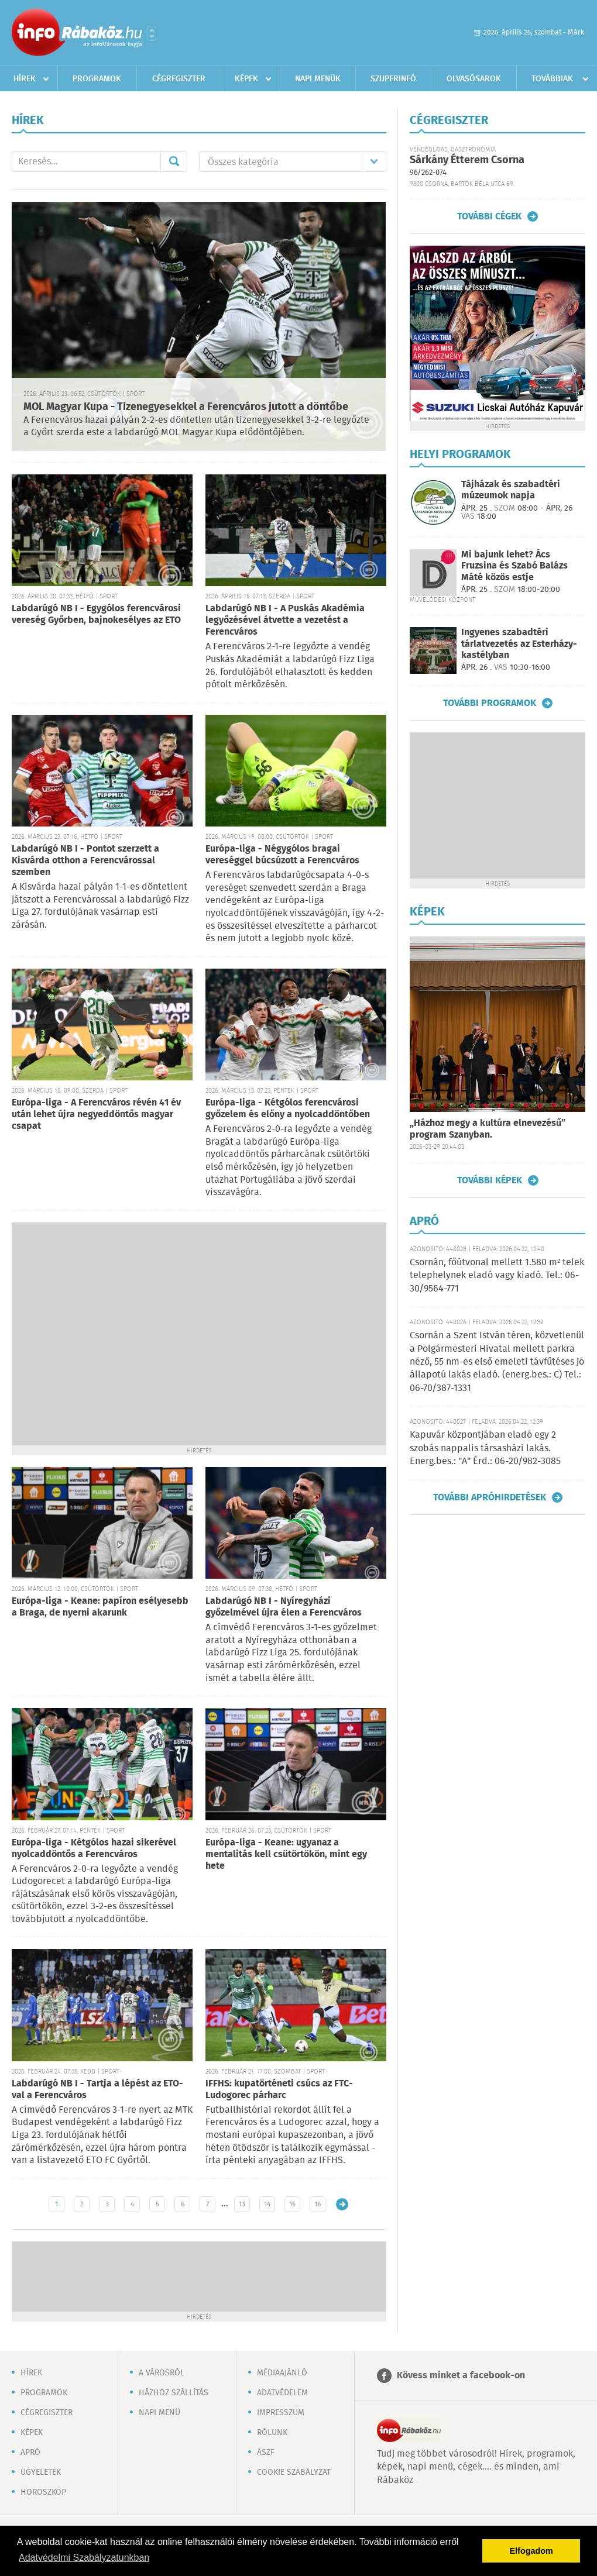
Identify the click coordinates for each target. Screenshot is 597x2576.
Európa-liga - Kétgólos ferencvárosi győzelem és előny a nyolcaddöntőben (287, 1109)
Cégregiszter (178, 79)
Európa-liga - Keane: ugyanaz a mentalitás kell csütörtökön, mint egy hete (286, 1854)
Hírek (24, 79)
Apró (30, 2452)
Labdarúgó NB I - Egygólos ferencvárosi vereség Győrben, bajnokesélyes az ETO (96, 614)
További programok (489, 703)
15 (292, 2204)
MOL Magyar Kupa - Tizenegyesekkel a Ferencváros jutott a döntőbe (185, 407)
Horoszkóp (43, 2492)
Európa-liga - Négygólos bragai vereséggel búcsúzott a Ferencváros (282, 855)
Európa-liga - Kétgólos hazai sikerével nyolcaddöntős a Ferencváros (94, 1848)
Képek (246, 79)
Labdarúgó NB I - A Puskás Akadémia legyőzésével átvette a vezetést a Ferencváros (285, 620)
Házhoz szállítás (173, 2392)
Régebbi (342, 2204)
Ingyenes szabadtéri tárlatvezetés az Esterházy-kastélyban (519, 643)
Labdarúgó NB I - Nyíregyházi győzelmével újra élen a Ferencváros (283, 1607)
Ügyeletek (40, 2472)
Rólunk (272, 2432)
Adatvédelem (282, 2392)
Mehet (173, 161)
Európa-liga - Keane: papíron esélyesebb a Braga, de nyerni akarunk (100, 1607)
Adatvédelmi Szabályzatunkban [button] (84, 2558)
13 (242, 2204)
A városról (161, 2373)
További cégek (489, 216)
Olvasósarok (474, 79)
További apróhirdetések (489, 1497)
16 (317, 2204)
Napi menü (159, 2412)
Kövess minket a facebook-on (461, 2375)
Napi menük (318, 79)
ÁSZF (266, 2452)
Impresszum (280, 2412)
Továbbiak (552, 79)
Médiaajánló (282, 2373)
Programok (97, 79)
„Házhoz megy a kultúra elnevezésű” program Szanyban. (487, 1129)
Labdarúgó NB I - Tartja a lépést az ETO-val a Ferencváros (97, 2089)
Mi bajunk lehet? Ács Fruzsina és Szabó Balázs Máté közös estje (514, 565)
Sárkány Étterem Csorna (467, 160)
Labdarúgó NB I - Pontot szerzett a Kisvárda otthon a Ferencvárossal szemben (85, 861)
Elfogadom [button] (531, 2551)
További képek (489, 1180)
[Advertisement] (110, 1332)
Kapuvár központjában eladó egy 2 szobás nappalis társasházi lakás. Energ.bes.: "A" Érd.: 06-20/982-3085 (485, 1448)
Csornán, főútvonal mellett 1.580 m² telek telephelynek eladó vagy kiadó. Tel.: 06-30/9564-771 (497, 1275)
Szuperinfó (393, 79)
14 (267, 2204)
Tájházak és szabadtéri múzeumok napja (510, 490)
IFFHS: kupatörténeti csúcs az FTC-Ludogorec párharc (279, 2089)
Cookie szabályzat (294, 2472)
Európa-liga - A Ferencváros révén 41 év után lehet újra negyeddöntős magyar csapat (96, 1115)
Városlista (151, 33)
